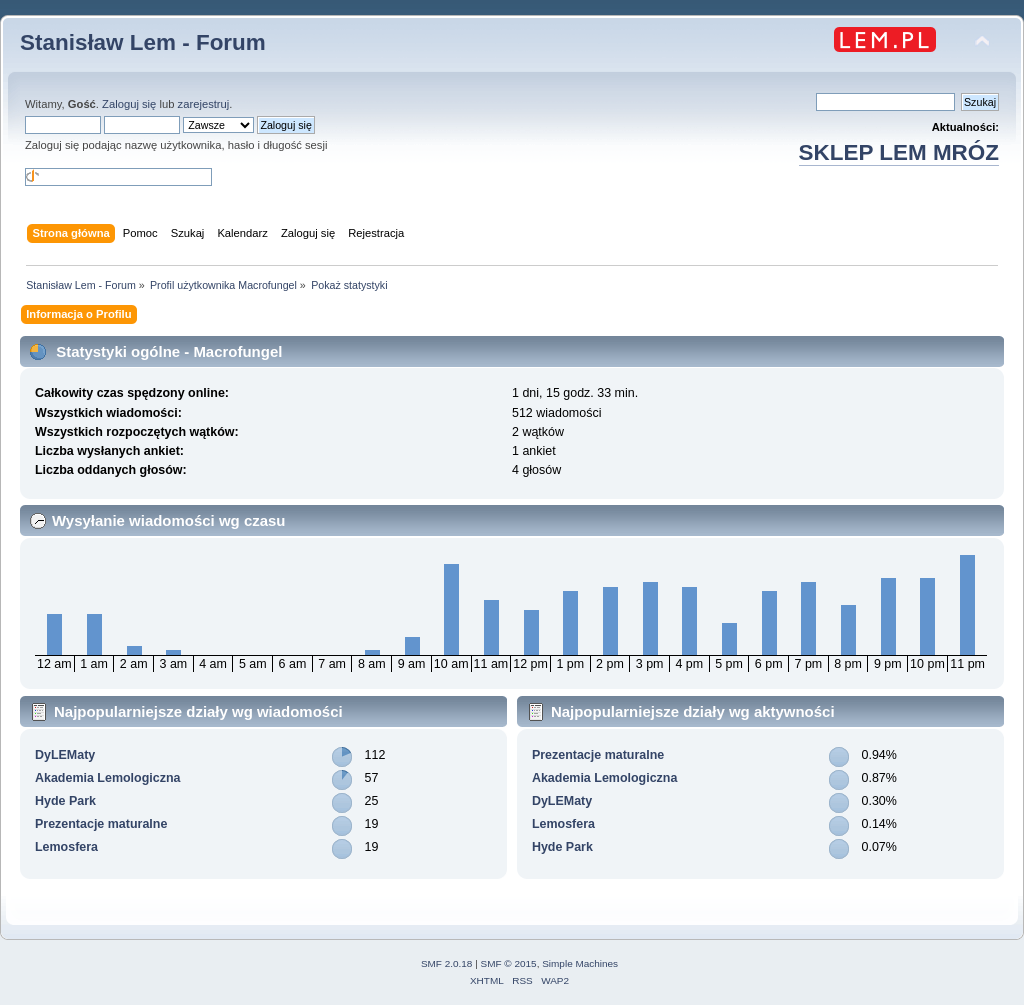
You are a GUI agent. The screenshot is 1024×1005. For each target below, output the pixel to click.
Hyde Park (65, 801)
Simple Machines (580, 963)
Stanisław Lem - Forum (143, 42)
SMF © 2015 (509, 963)
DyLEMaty (65, 755)
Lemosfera (66, 847)
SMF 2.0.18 (447, 963)
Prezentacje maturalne (101, 824)
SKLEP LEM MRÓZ (899, 152)
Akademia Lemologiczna (108, 778)
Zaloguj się (129, 104)
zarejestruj (204, 104)
